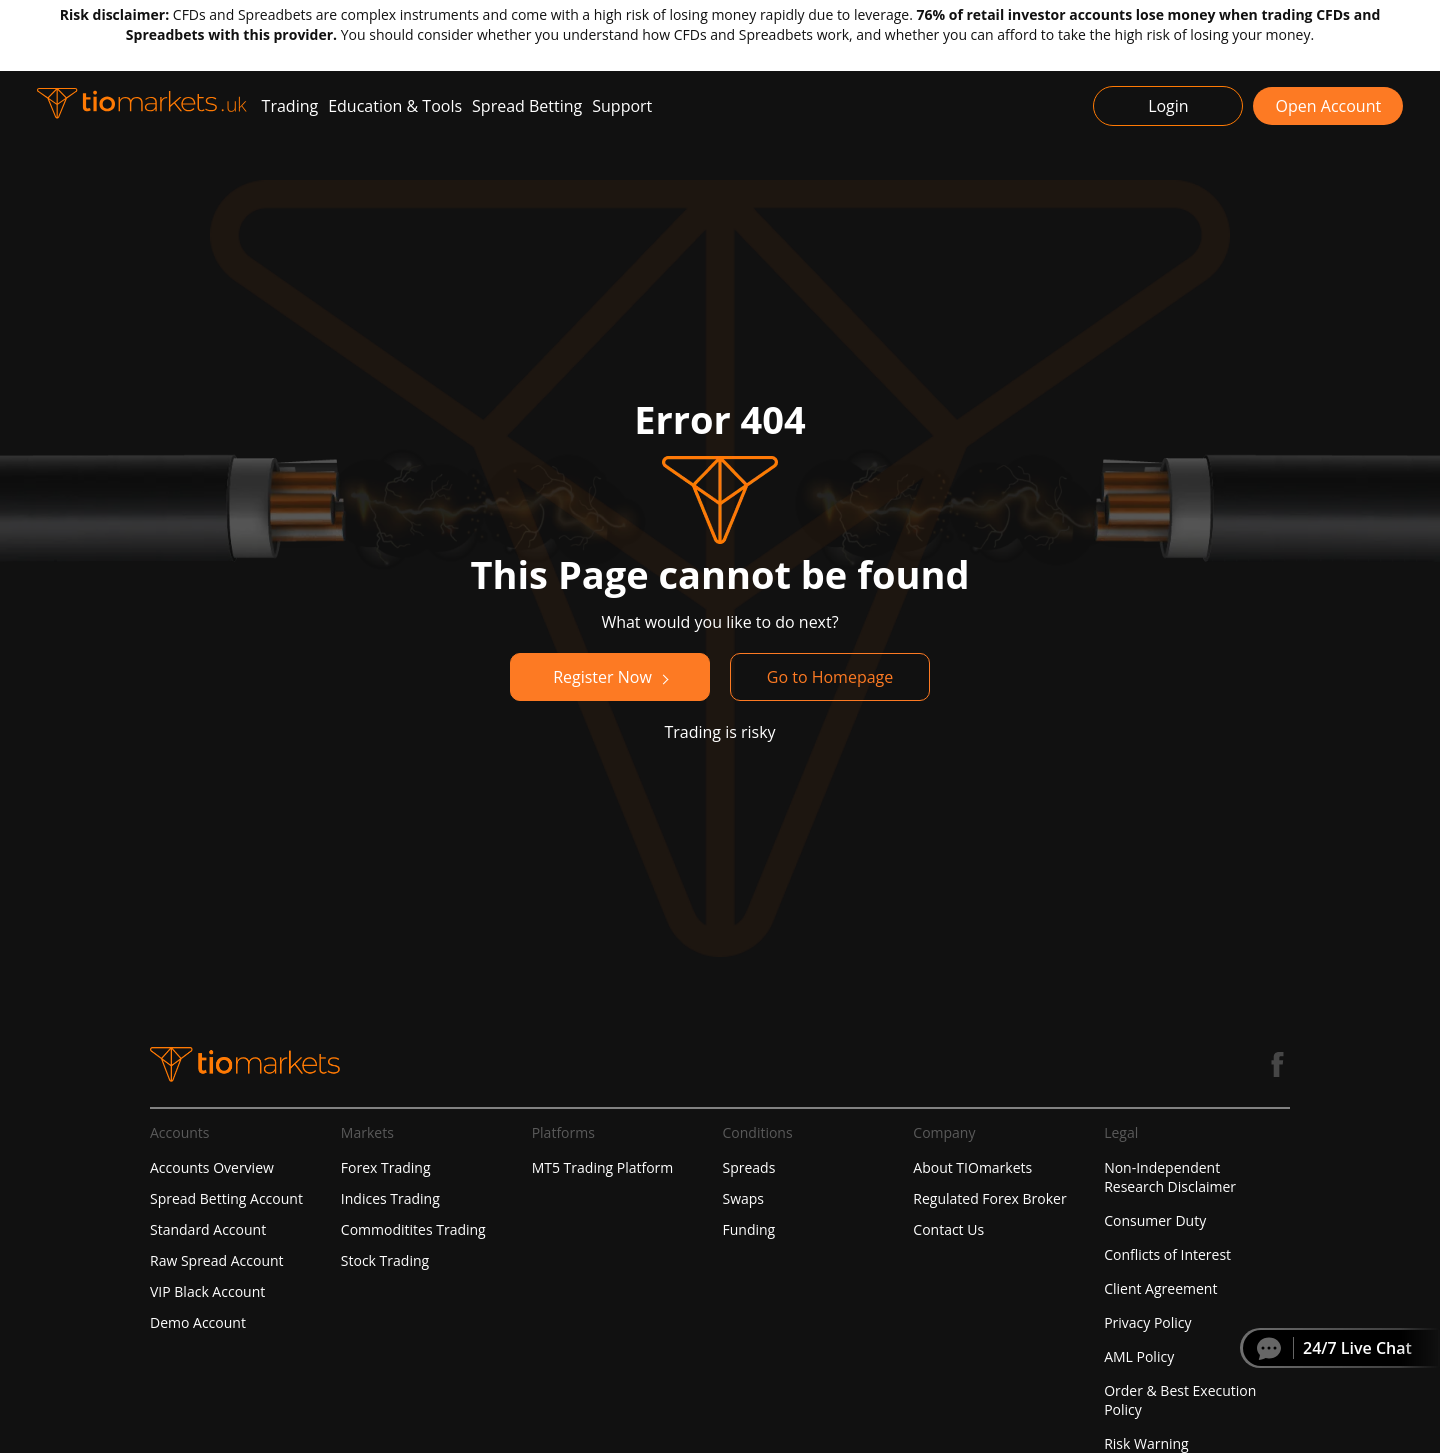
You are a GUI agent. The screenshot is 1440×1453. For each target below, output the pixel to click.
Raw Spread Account (217, 1260)
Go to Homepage (830, 677)
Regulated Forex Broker (989, 1198)
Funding (748, 1229)
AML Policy (1139, 1356)
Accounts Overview (212, 1167)
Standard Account (208, 1229)
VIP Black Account (207, 1291)
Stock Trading (385, 1260)
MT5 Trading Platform (603, 1167)
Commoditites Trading (413, 1229)
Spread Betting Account (226, 1198)
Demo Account (198, 1322)
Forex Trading (386, 1167)
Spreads (748, 1167)
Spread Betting (527, 106)
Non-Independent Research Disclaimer (1170, 1177)
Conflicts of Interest (1167, 1254)
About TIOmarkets (972, 1167)
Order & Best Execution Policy (1180, 1400)
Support (622, 106)
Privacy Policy (1147, 1322)
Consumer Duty (1155, 1220)
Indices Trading (390, 1198)
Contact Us (948, 1229)
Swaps (743, 1198)
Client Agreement (1160, 1288)
